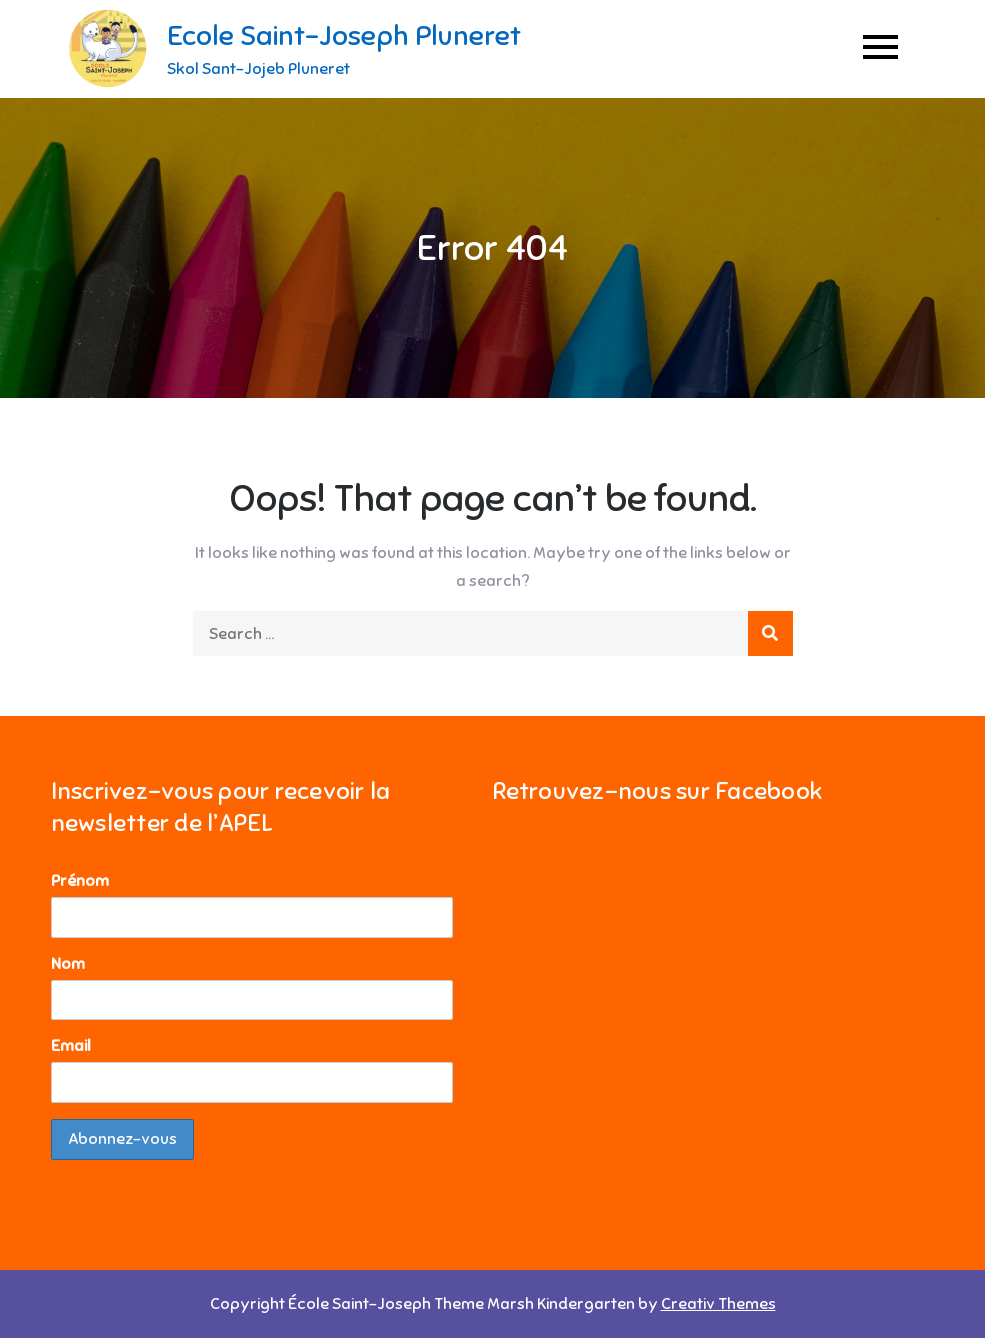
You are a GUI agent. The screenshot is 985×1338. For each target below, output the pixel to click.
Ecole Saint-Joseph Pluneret (344, 35)
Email (71, 1046)
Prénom (80, 881)
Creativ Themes (718, 1304)
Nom (68, 964)
